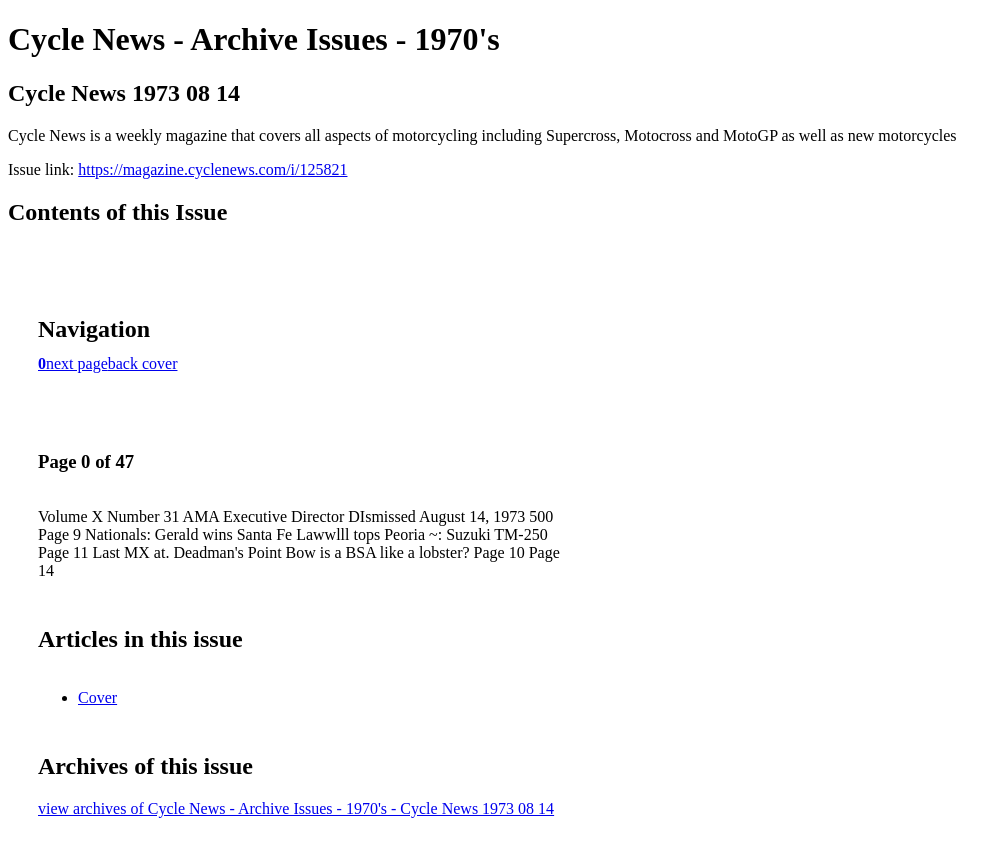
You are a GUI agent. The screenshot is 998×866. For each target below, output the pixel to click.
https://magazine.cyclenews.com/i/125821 (212, 169)
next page (77, 363)
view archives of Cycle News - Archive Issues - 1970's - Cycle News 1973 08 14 (296, 808)
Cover (97, 697)
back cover (143, 363)
